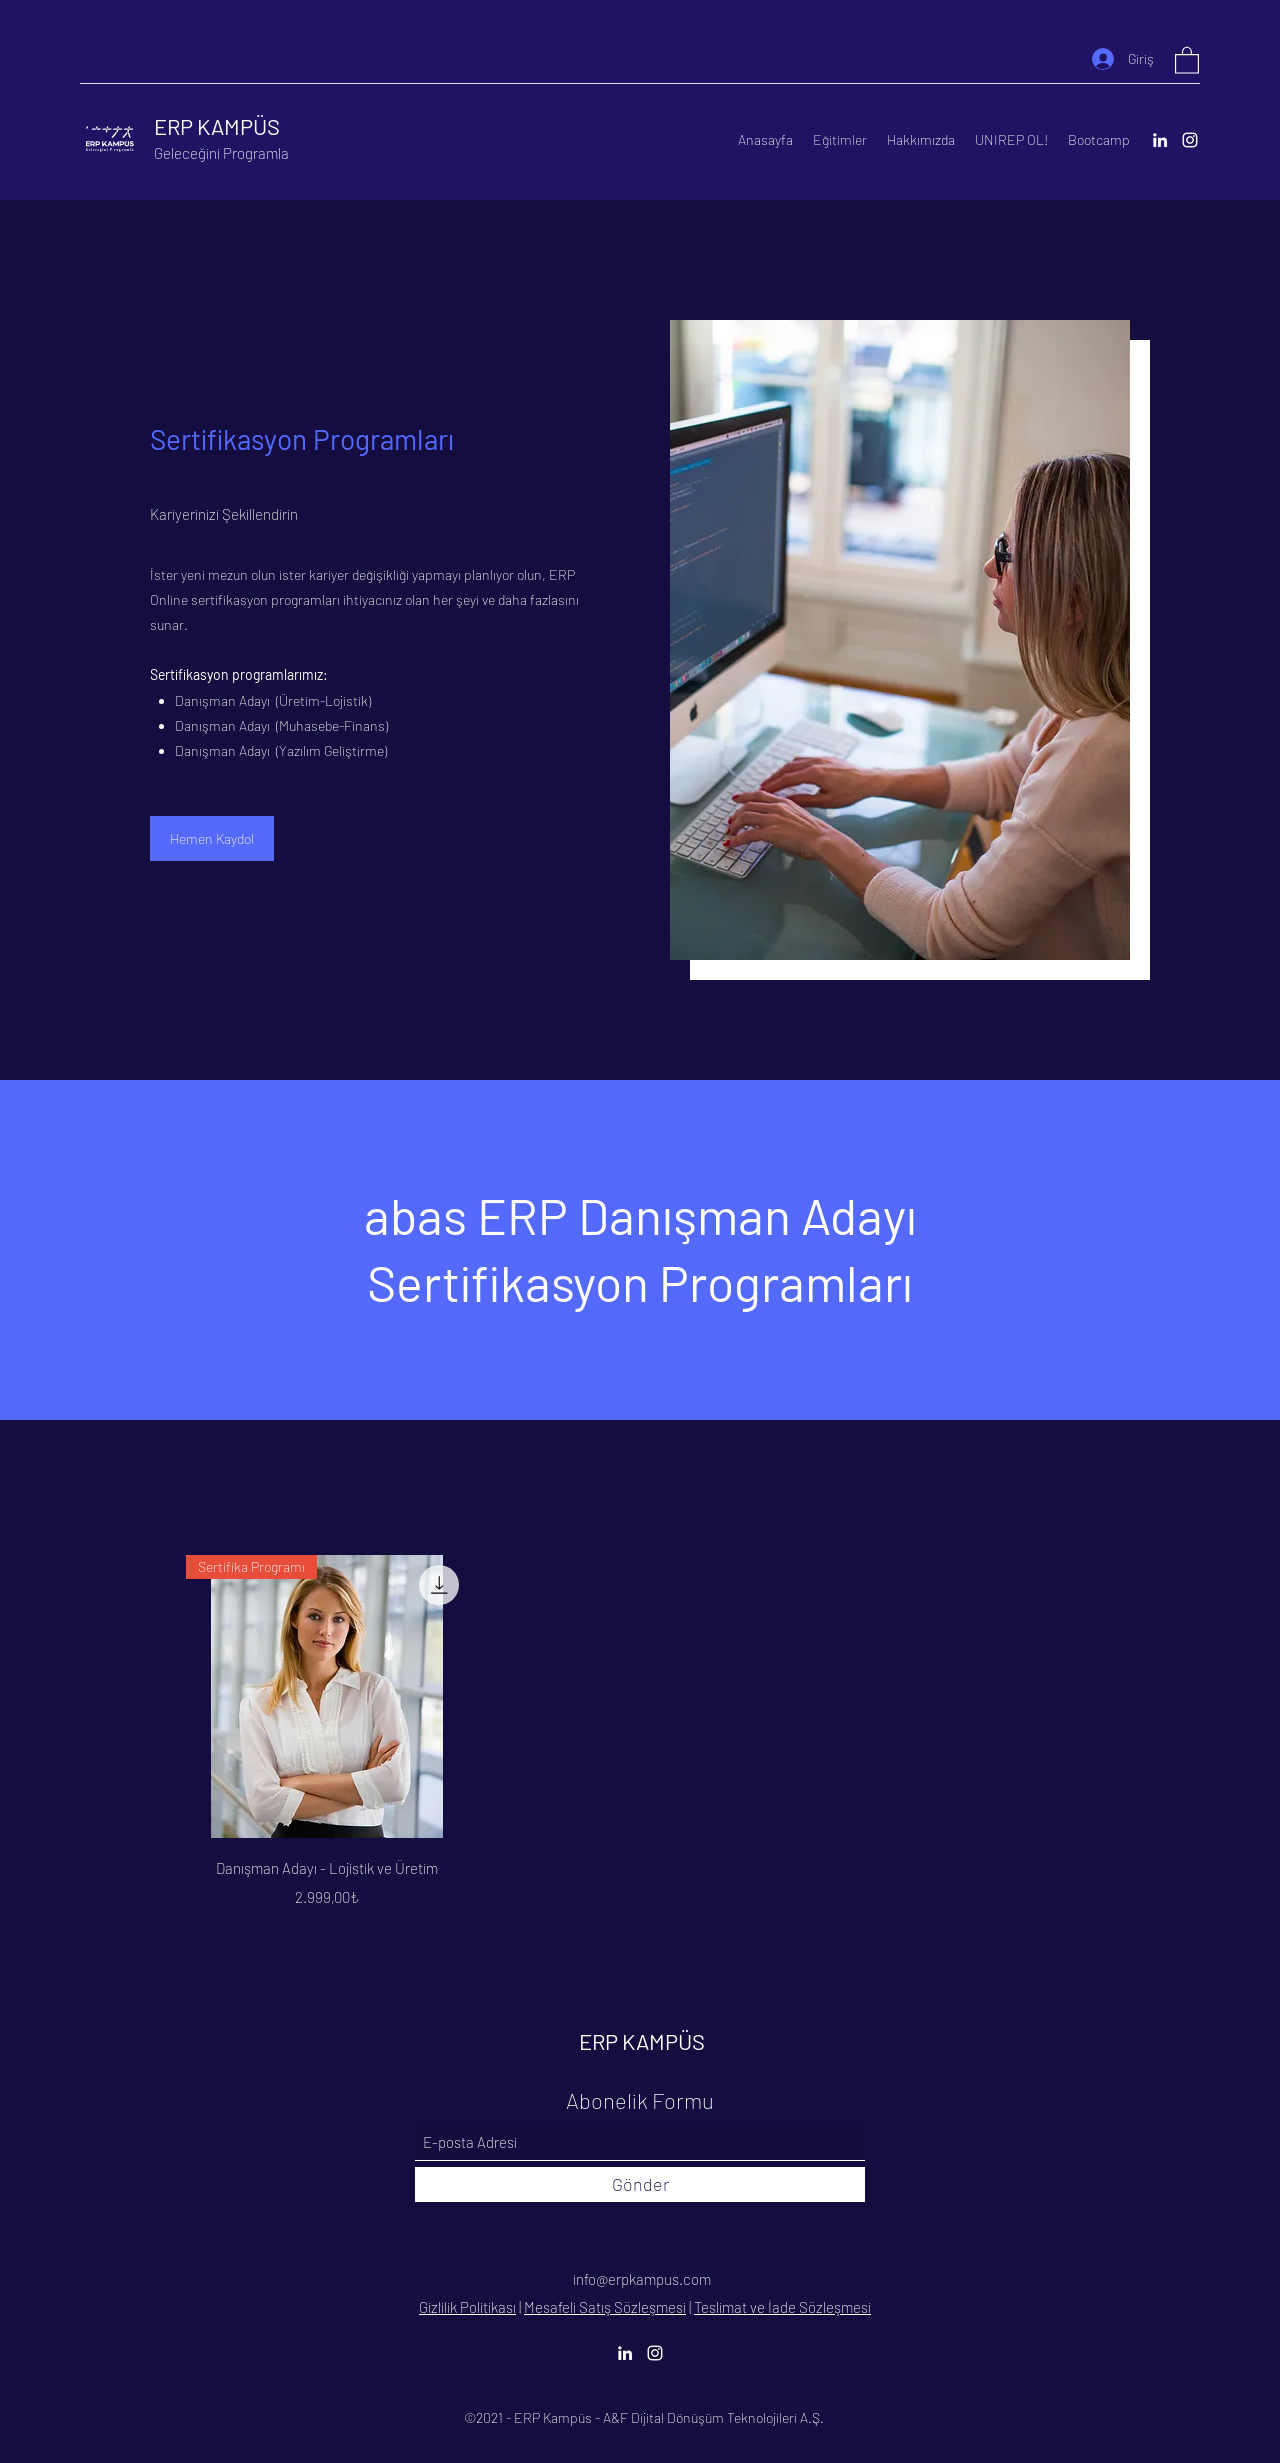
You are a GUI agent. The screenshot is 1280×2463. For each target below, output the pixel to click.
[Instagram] (1190, 140)
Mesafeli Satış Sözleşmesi (605, 2307)
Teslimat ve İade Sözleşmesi (782, 2307)
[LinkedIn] (1160, 140)
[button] (1187, 59)
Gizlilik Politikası (467, 2307)
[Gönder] (640, 2184)
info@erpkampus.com (642, 2279)
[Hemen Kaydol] (212, 838)
